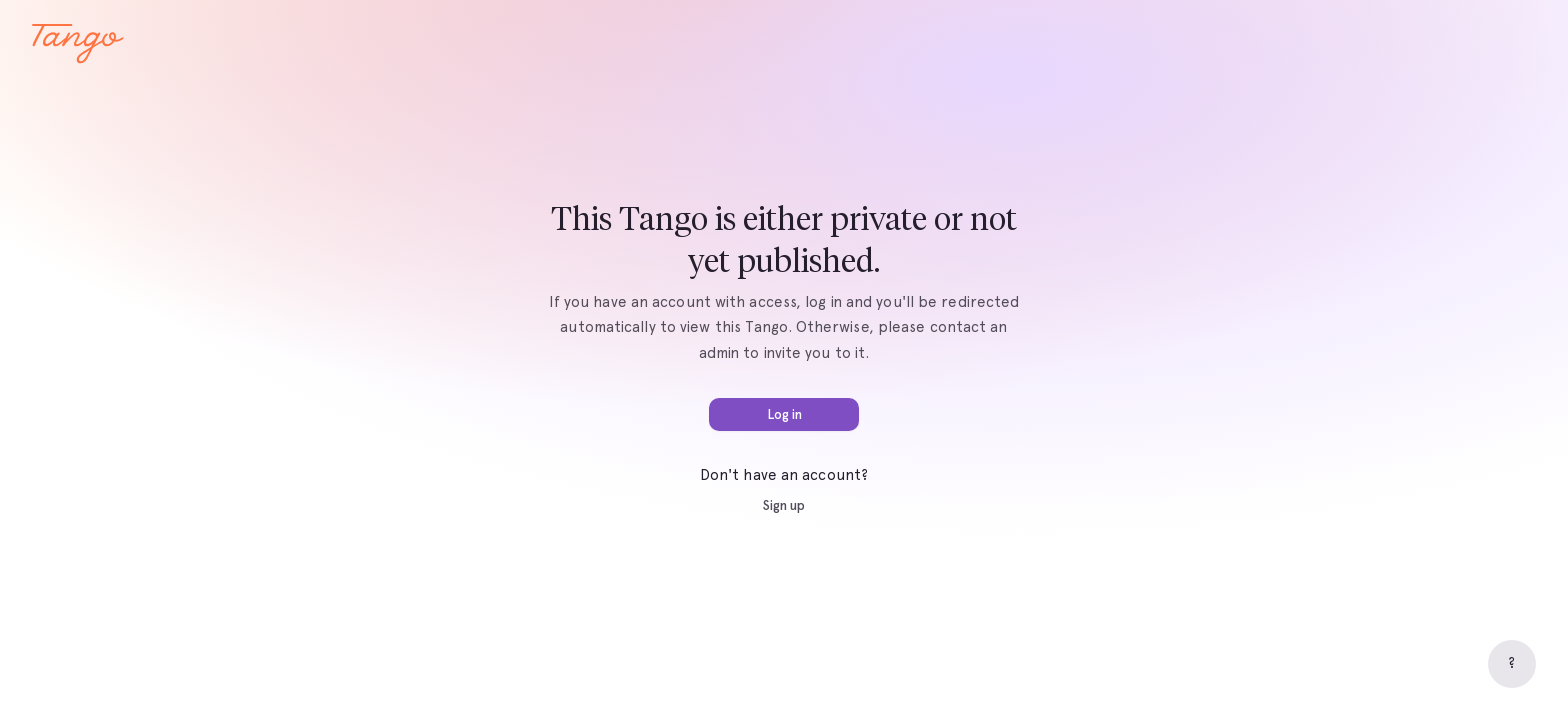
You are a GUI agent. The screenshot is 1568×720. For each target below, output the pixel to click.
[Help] (1512, 664)
